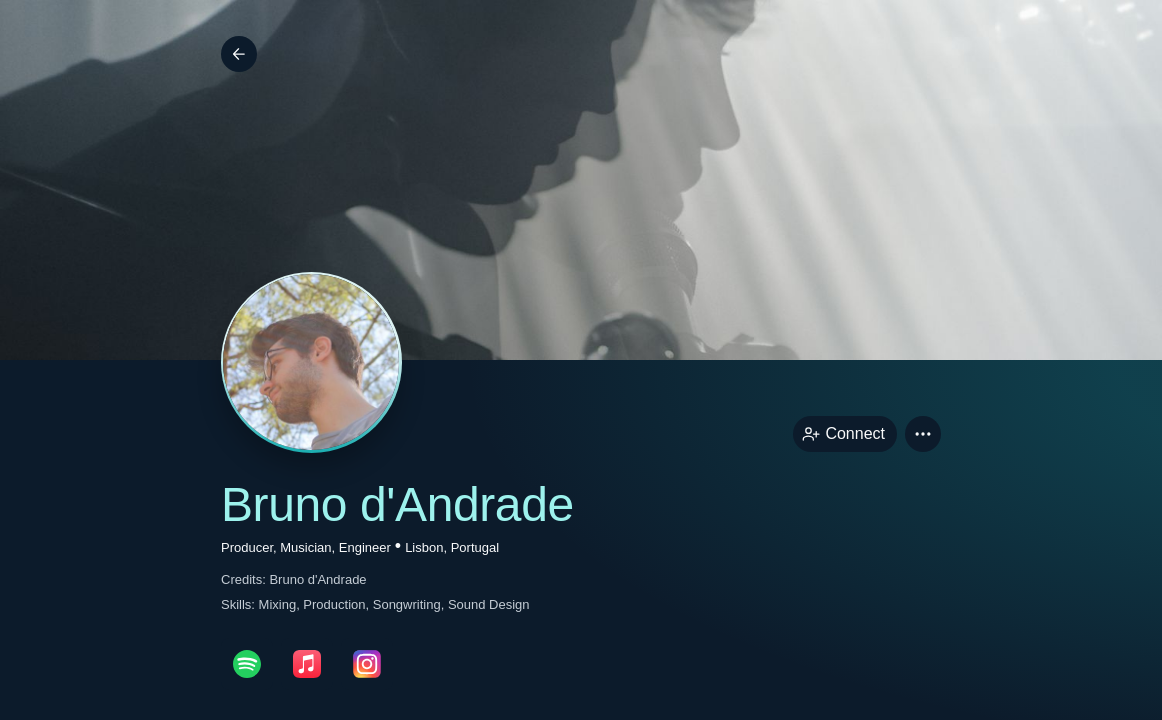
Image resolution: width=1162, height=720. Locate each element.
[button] (923, 434)
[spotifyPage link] (247, 664)
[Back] (239, 54)
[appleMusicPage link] (307, 664)
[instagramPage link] (367, 664)
